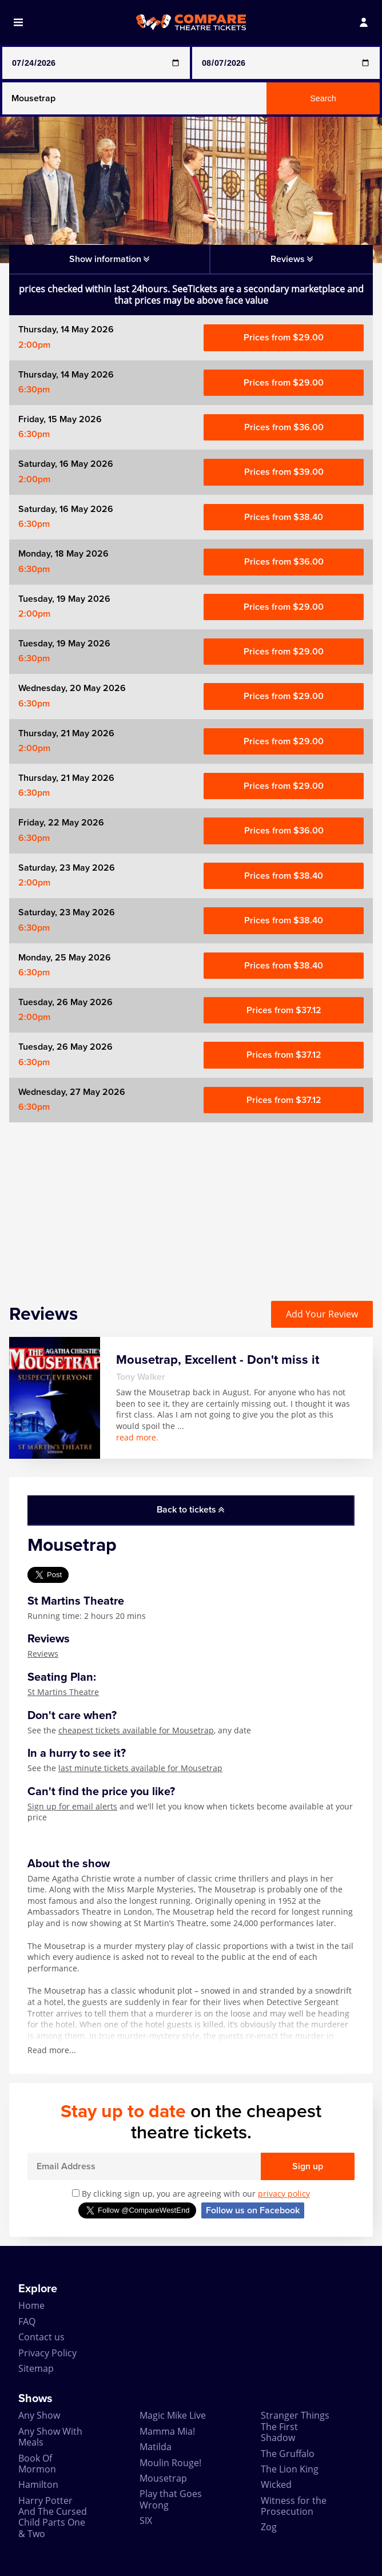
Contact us (41, 2337)
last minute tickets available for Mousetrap (140, 1768)
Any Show (39, 2415)
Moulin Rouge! (170, 2462)
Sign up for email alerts (72, 1806)
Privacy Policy (47, 2353)
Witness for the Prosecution (294, 2506)
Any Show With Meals (50, 2436)
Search (323, 98)
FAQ (26, 2321)
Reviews (42, 1653)
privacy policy (284, 2193)
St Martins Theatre (63, 1691)
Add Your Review (322, 1314)
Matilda (156, 2446)
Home (31, 2305)
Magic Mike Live (173, 2415)
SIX (146, 2520)
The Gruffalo (288, 2453)
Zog (269, 2527)
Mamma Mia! (167, 2431)
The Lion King (290, 2469)
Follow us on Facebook (253, 2210)
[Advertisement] (191, 1202)
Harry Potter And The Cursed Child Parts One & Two (52, 2517)
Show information (109, 259)
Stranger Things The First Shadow (295, 2426)
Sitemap (36, 2368)
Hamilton (38, 2484)
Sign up (307, 2166)
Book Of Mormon (37, 2463)
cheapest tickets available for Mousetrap (136, 1730)
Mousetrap (163, 2478)
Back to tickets (190, 1510)
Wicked (276, 2484)
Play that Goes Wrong (171, 2499)
